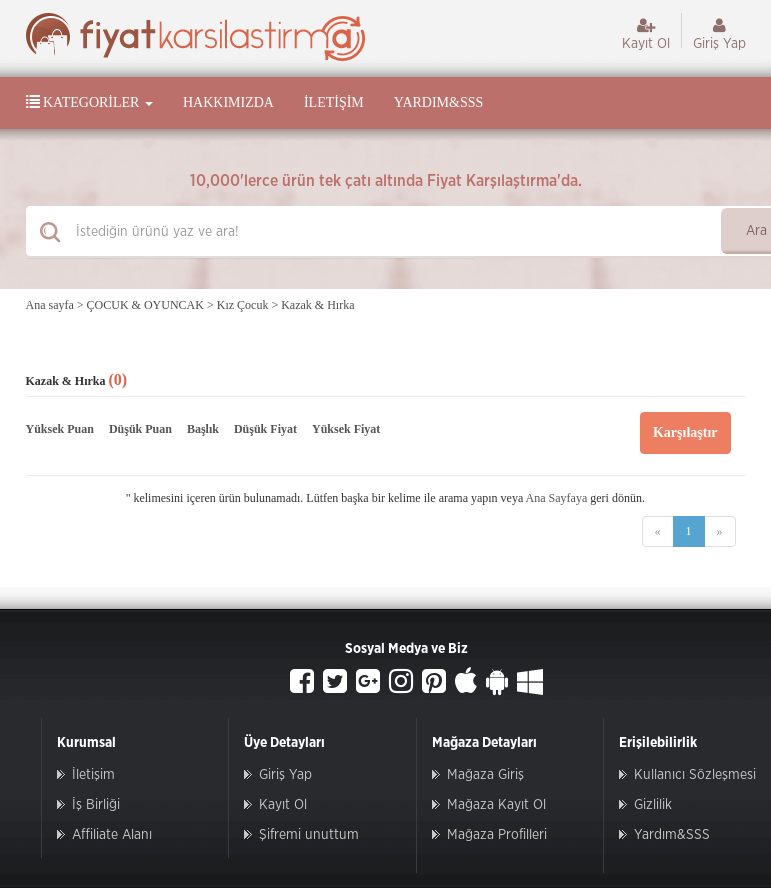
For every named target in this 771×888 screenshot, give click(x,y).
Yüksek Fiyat (346, 429)
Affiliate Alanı (112, 835)
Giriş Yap (719, 34)
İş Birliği (96, 805)
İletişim (334, 102)
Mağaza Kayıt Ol (496, 805)
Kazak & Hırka (317, 305)
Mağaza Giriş (485, 775)
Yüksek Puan (60, 429)
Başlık (203, 429)
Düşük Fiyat (265, 429)
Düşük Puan (140, 429)
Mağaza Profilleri (497, 835)
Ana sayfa (50, 305)
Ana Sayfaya (557, 498)
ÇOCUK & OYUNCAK (145, 305)
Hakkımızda (228, 102)
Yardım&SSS (438, 102)
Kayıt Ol (646, 34)
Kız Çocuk (243, 305)
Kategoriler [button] (89, 102)
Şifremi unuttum (309, 835)
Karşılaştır (685, 432)
